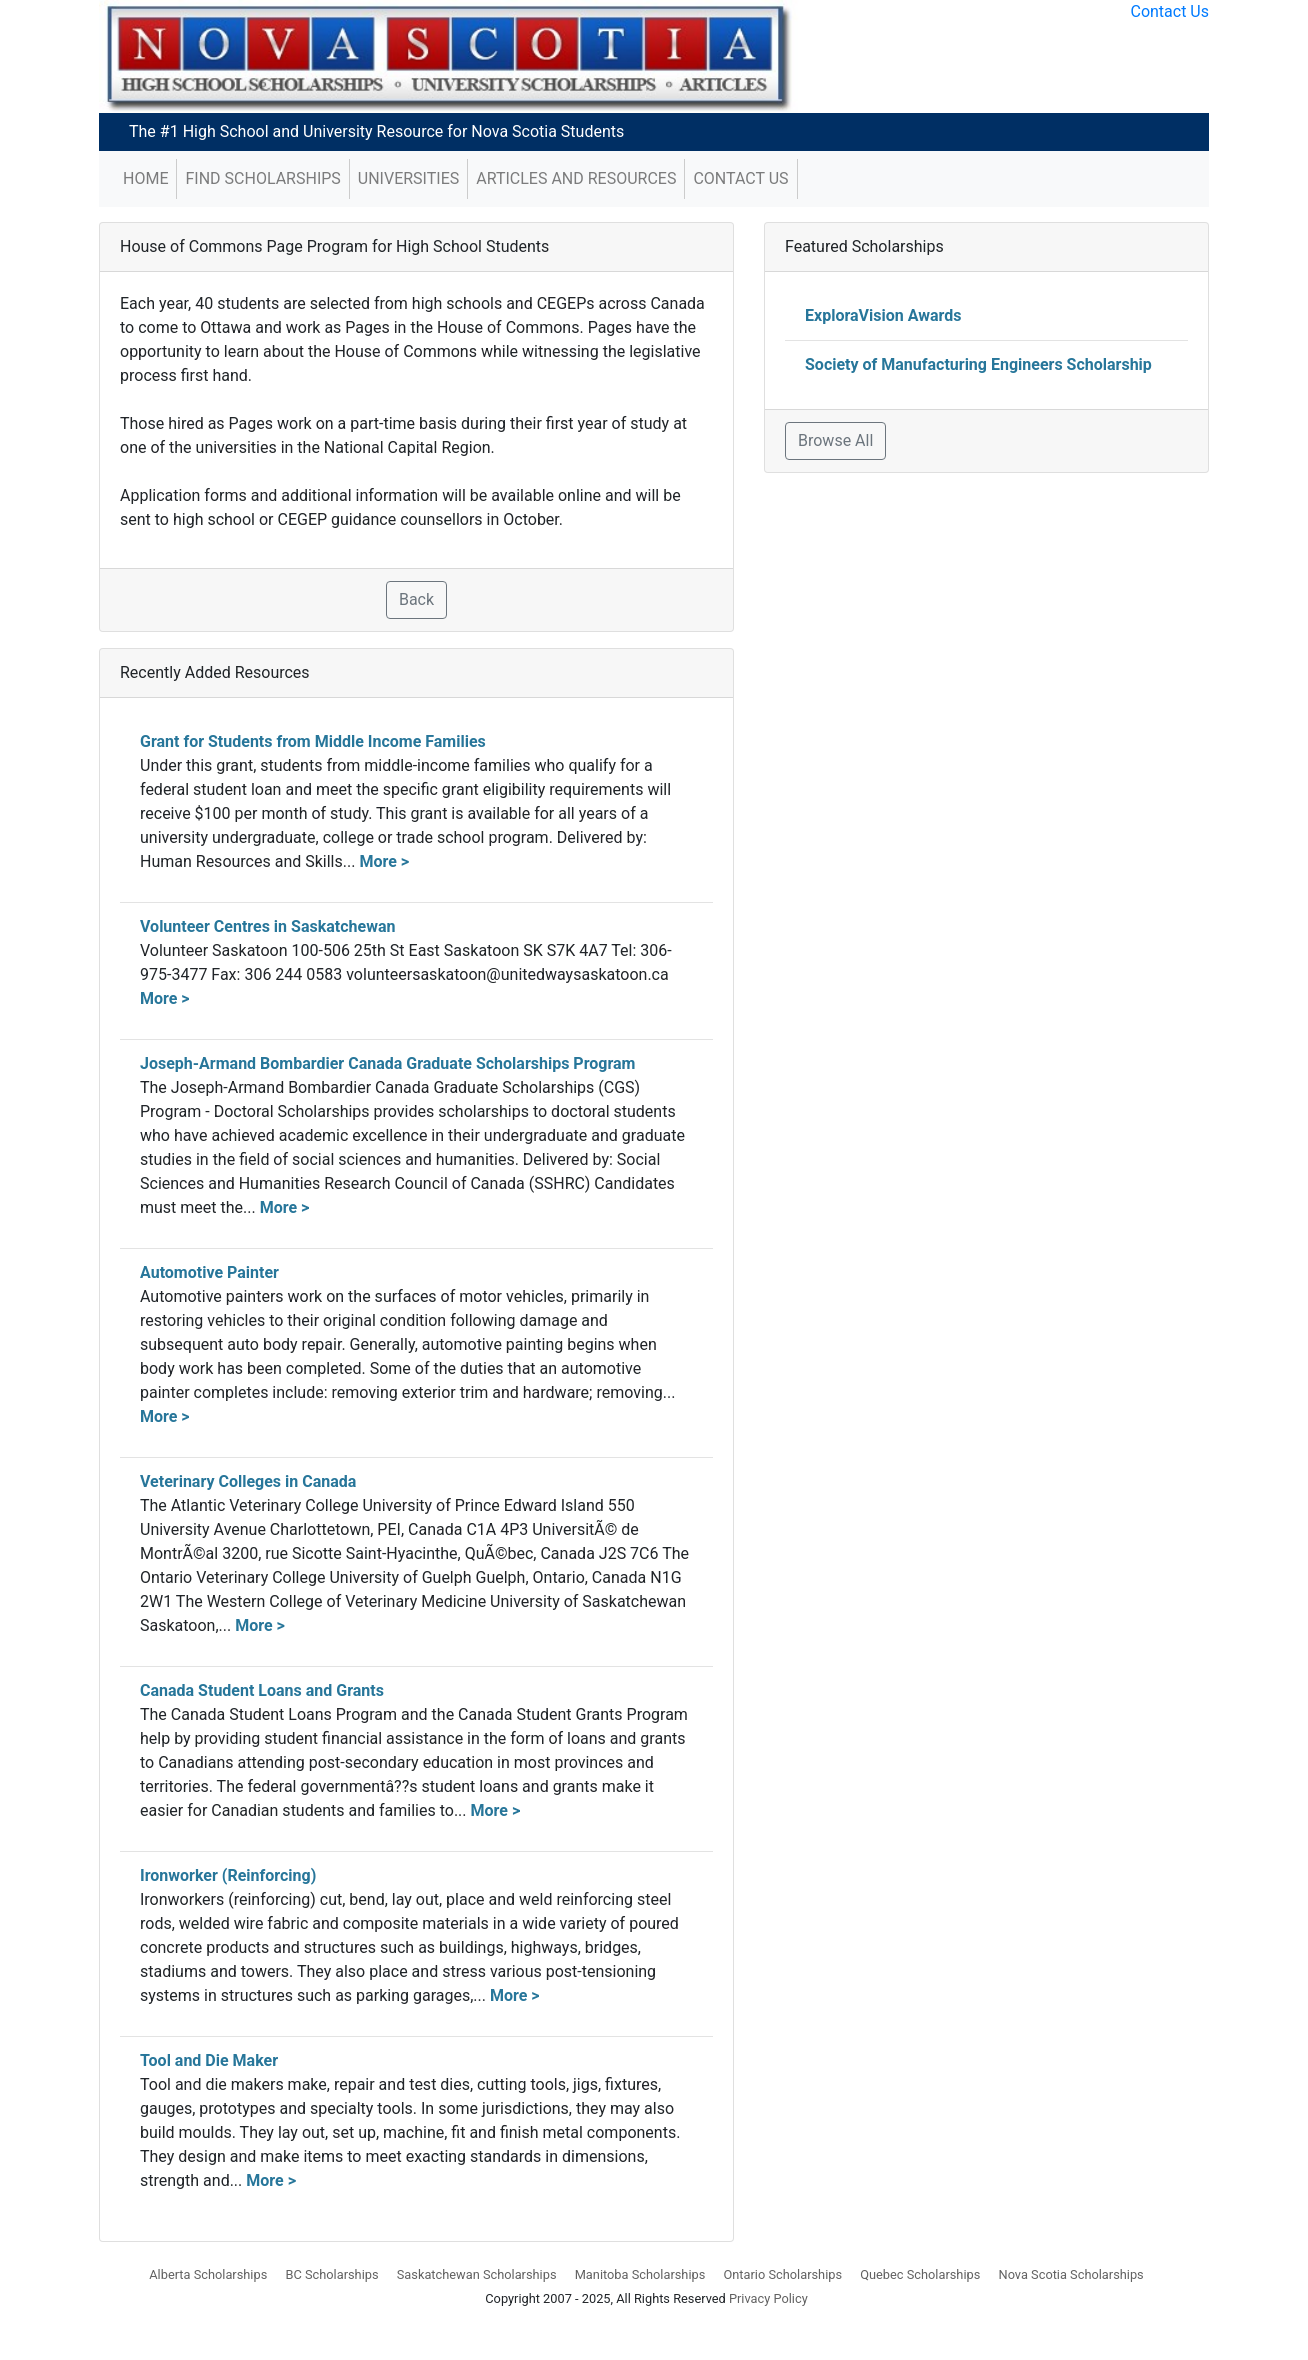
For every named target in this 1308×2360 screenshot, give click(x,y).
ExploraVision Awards (883, 315)
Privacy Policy (768, 2298)
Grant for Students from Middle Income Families (313, 741)
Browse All (835, 440)
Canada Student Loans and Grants (262, 1690)
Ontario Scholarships (782, 2274)
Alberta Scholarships (208, 2274)
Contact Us (1169, 11)
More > (384, 861)
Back (416, 599)
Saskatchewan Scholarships (477, 2274)
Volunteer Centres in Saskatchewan (267, 926)
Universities (408, 178)
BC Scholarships (331, 2274)
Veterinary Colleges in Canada (248, 1481)
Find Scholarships (262, 178)
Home (145, 178)
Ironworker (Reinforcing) (228, 1875)
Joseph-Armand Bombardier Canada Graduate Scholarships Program (387, 1063)
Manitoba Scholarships (640, 2274)
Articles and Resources (576, 178)
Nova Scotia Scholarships (1071, 2274)
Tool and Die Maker (209, 2060)
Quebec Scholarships (920, 2274)
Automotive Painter (209, 1272)
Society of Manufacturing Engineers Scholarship (978, 364)
